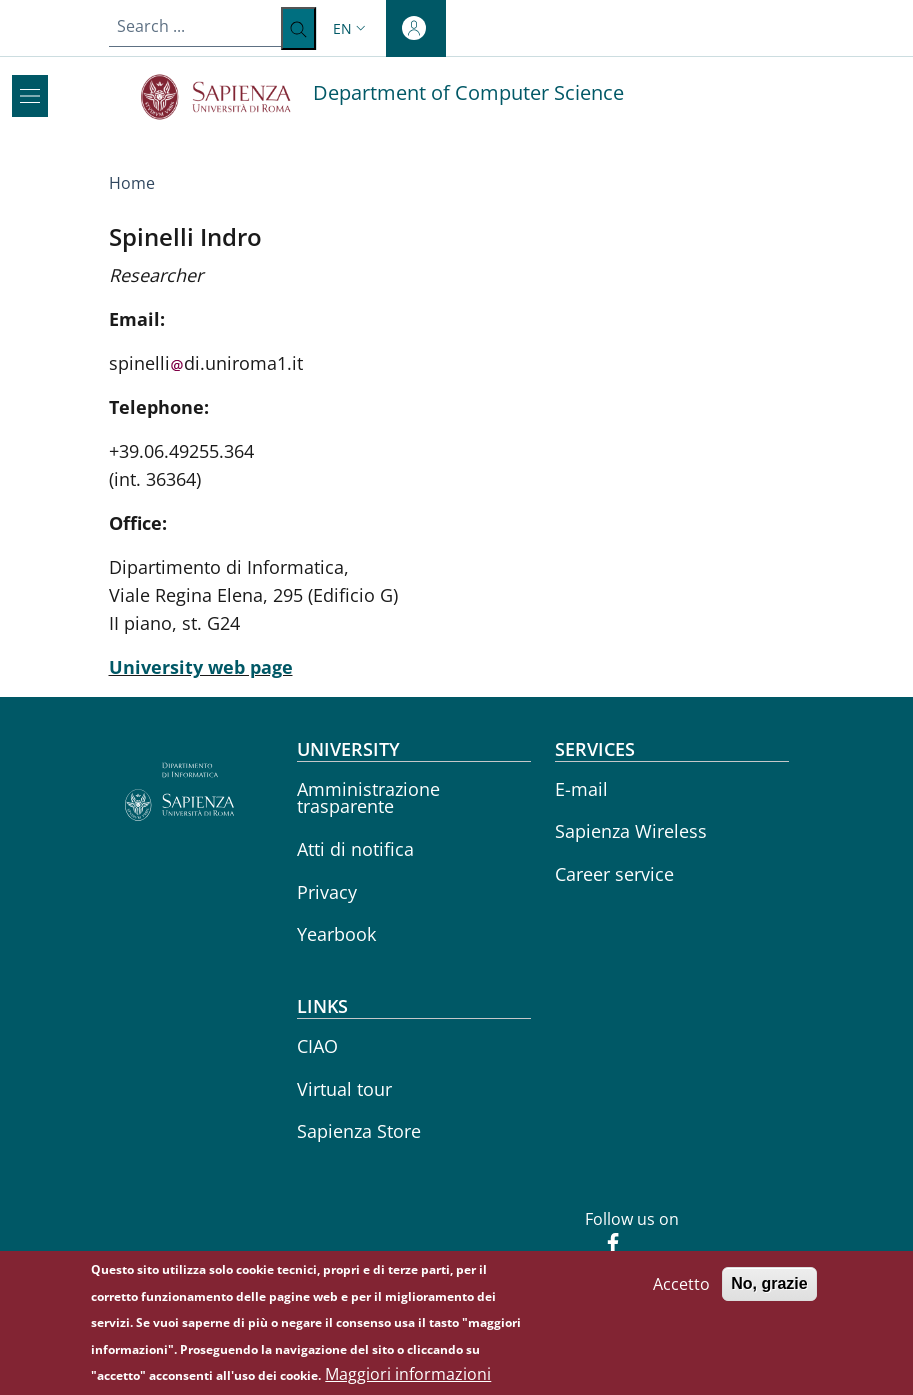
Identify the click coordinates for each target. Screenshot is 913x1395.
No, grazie (769, 1292)
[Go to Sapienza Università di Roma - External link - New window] (227, 97)
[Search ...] (298, 28)
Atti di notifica (355, 849)
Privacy (327, 892)
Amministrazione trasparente (368, 798)
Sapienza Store (359, 1131)
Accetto (681, 1293)
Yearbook (336, 934)
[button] (351, 28)
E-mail (581, 789)
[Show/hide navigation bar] (30, 96)
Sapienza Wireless (631, 831)
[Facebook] (605, 1245)
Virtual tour (344, 1089)
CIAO (317, 1046)
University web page (201, 667)
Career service (614, 874)
